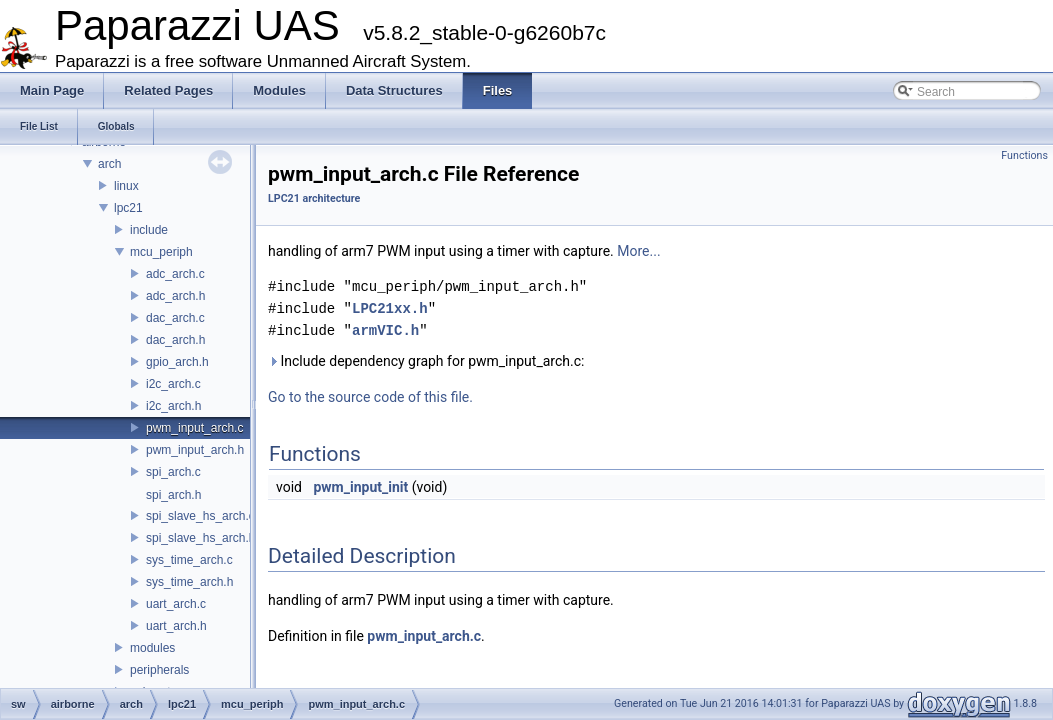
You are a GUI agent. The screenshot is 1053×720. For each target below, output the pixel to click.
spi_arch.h (173, 495)
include (149, 230)
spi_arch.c (173, 472)
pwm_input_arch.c (194, 428)
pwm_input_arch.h (195, 450)
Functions (1024, 155)
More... (638, 251)
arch (109, 164)
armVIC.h (385, 330)
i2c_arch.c (173, 384)
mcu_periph (161, 252)
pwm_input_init (360, 487)
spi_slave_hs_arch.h (200, 538)
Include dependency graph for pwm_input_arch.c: (426, 361)
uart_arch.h (176, 626)
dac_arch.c (175, 318)
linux (126, 186)
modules (152, 648)
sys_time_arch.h (189, 582)
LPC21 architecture (314, 198)
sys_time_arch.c (189, 560)
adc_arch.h (175, 296)
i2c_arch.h (173, 406)
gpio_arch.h (177, 362)
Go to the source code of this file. (370, 397)
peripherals (159, 670)
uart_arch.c (176, 604)
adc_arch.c (175, 274)
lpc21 (128, 208)
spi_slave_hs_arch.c (200, 516)
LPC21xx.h (390, 308)
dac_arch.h (175, 340)
